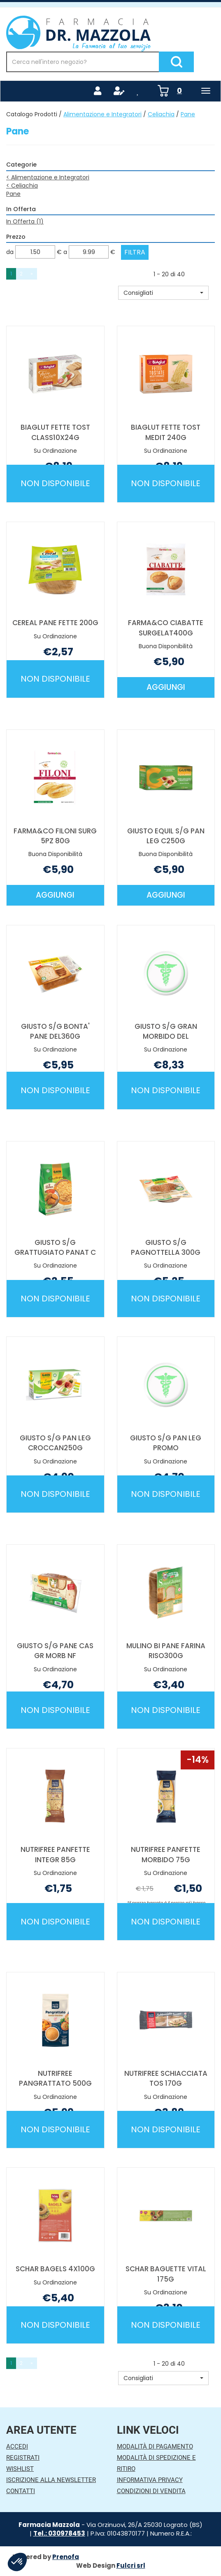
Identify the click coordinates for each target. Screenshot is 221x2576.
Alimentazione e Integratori (102, 114)
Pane (13, 194)
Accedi (17, 2446)
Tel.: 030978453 (59, 2533)
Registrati (23, 2457)
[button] (163, 293)
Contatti (20, 2491)
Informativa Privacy (150, 2480)
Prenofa (65, 2556)
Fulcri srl (130, 2565)
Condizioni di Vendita (151, 2491)
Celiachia (161, 114)
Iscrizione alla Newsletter (51, 2480)
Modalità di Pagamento (155, 2446)
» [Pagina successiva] (31, 273)
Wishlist (20, 2468)
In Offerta (25, 221)
